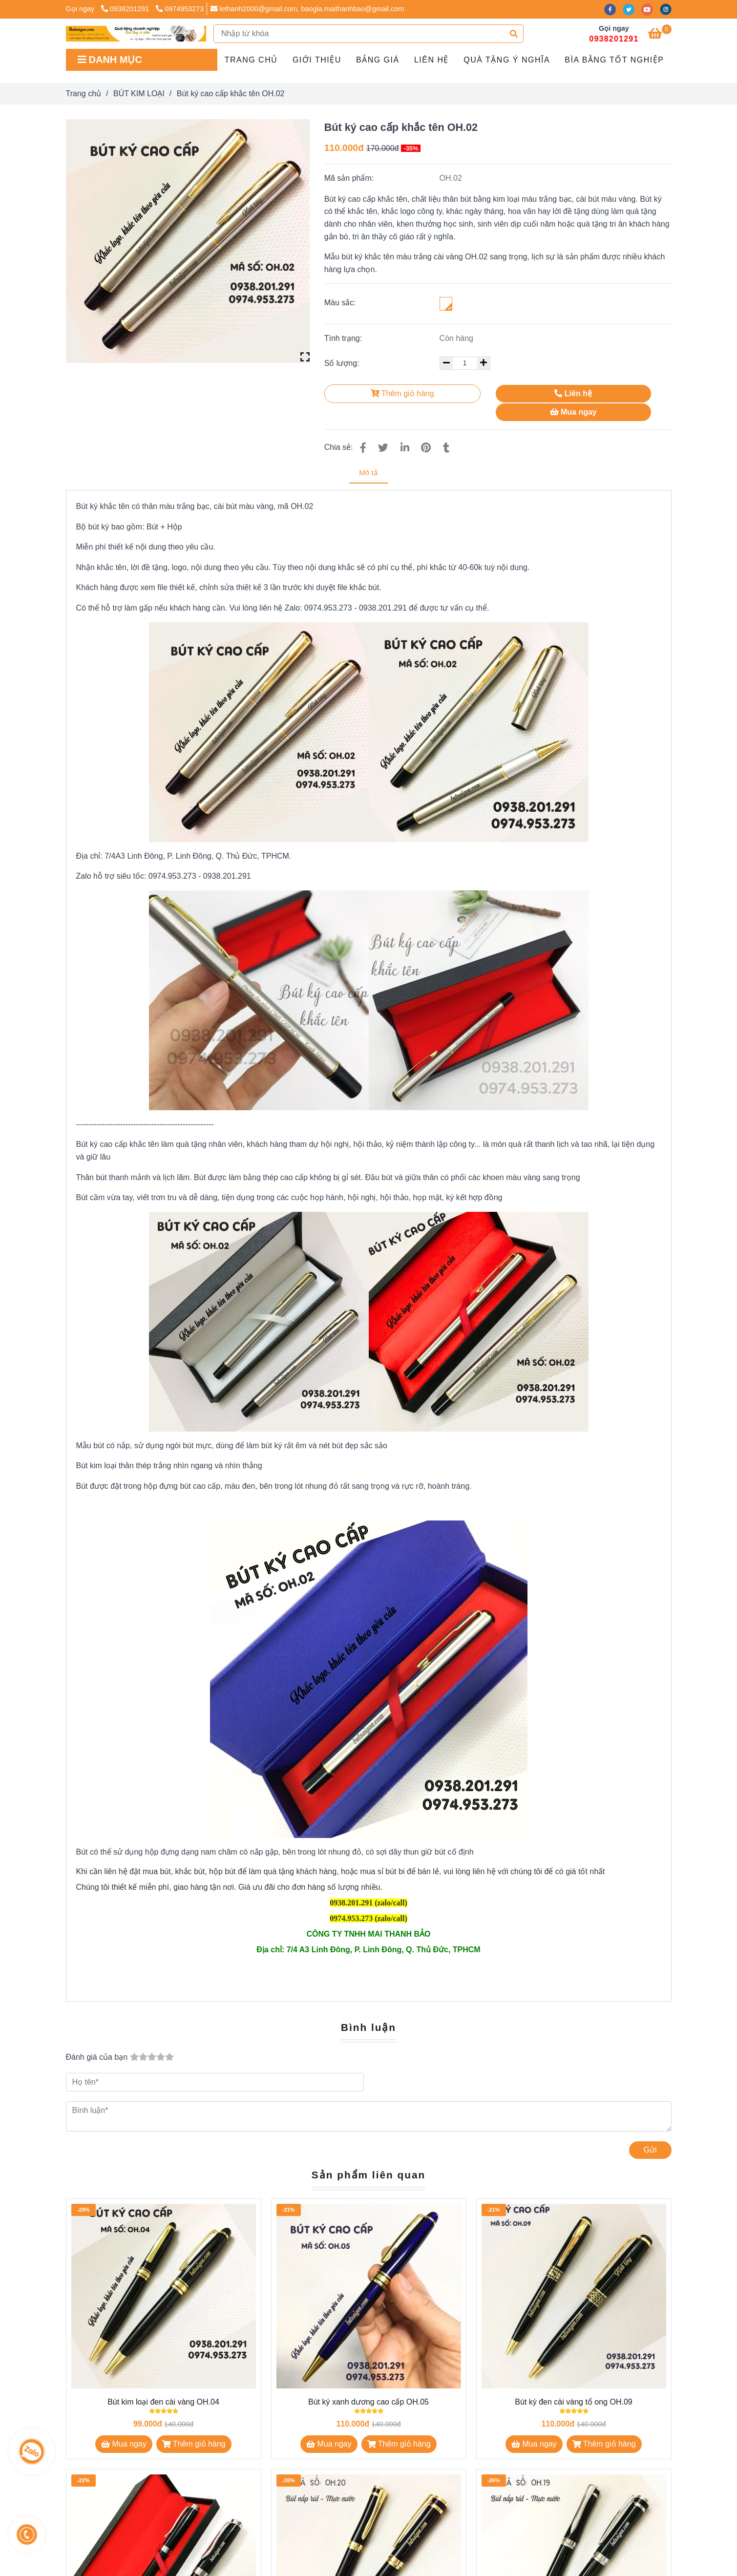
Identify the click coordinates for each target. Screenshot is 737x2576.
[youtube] (650, 9)
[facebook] (613, 9)
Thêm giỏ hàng (402, 393)
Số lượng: (342, 363)
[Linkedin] (405, 447)
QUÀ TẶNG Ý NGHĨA (506, 60)
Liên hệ (431, 60)
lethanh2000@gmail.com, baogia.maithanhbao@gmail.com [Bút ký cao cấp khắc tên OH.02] (307, 9)
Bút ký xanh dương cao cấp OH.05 (368, 2402)
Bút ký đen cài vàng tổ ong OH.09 (573, 2402)
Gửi (650, 2150)
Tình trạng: (344, 338)
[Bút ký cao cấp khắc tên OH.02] (136, 34)
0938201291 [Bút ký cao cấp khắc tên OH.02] (126, 9)
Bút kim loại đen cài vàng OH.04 (163, 2402)
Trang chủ (251, 60)
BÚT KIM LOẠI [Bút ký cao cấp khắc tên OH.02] (139, 93)
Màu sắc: (340, 302)
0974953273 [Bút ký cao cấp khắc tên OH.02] (180, 9)
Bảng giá (378, 60)
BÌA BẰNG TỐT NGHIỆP (614, 60)
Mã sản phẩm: (350, 178)
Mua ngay (573, 412)
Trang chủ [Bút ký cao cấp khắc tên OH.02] (84, 93)
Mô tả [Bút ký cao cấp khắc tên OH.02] (368, 472)
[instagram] (668, 9)
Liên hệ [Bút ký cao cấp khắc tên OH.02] (573, 393)
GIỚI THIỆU (317, 60)
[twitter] (632, 9)
